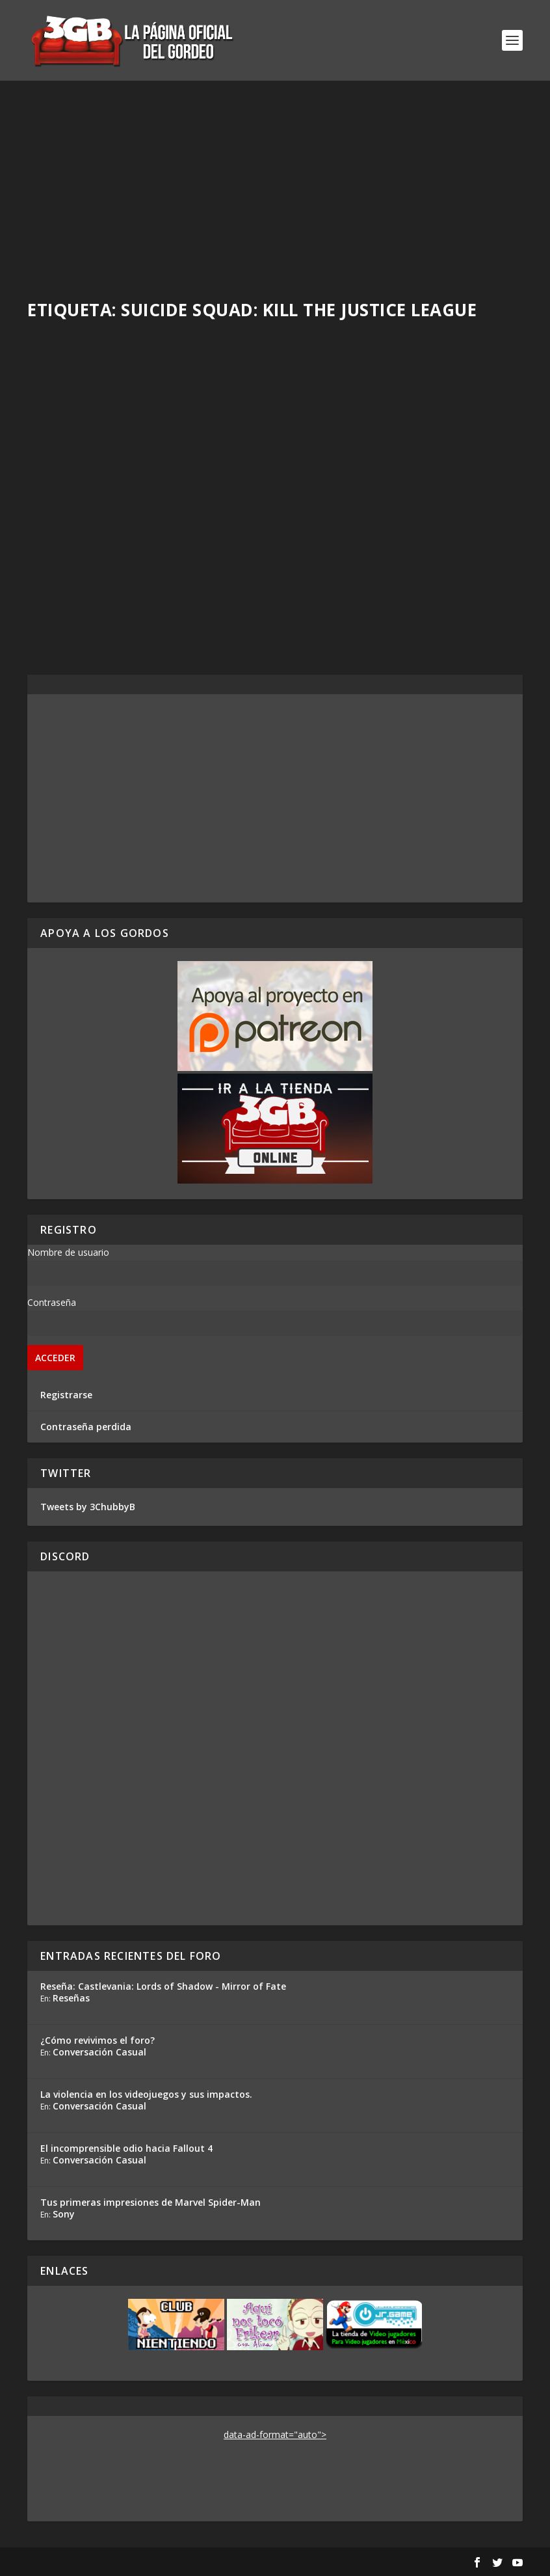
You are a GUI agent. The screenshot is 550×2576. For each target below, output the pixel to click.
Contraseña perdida (85, 1426)
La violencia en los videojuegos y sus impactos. (146, 2094)
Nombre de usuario (68, 1252)
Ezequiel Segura (340, 516)
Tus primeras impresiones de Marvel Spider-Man (150, 2202)
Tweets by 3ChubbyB (87, 1506)
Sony (64, 2214)
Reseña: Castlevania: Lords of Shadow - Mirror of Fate (163, 1986)
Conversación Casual (99, 2052)
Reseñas (71, 1998)
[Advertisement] (275, 178)
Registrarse (66, 1395)
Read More (75, 615)
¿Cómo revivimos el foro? (97, 2040)
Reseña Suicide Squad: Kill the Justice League (385, 490)
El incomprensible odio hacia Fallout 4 (126, 2148)
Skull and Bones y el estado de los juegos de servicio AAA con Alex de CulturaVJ (145, 496)
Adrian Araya (78, 530)
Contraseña (51, 1302)
